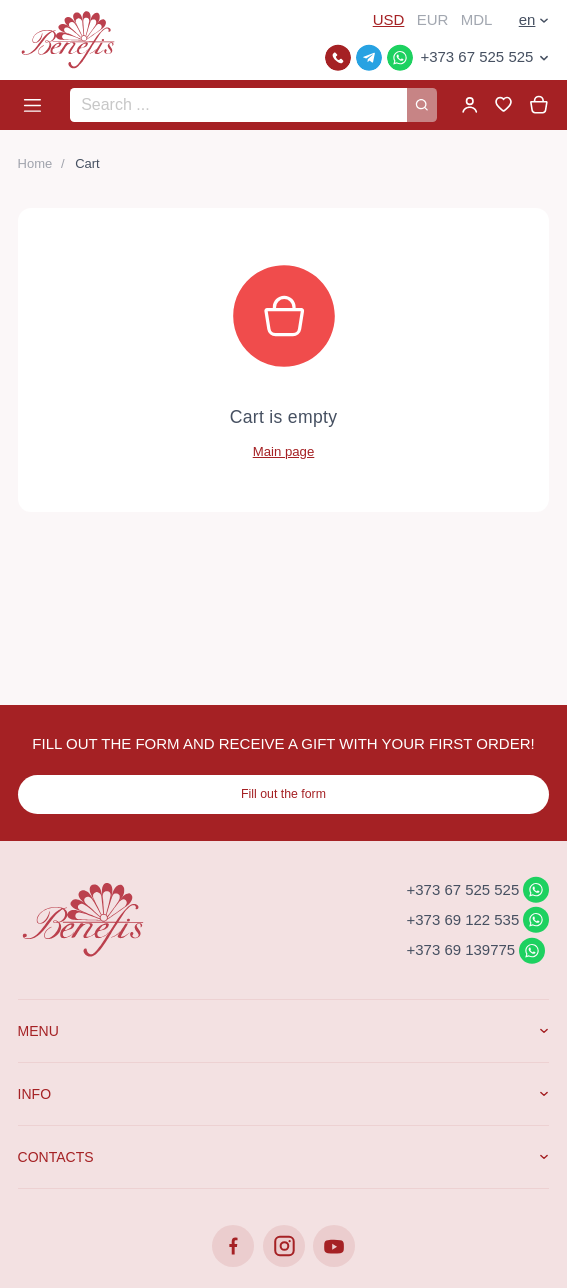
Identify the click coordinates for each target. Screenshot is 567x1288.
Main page (284, 451)
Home (35, 163)
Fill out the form (283, 794)
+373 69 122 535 (463, 918)
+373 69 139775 (461, 949)
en (527, 19)
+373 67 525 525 (476, 56)
